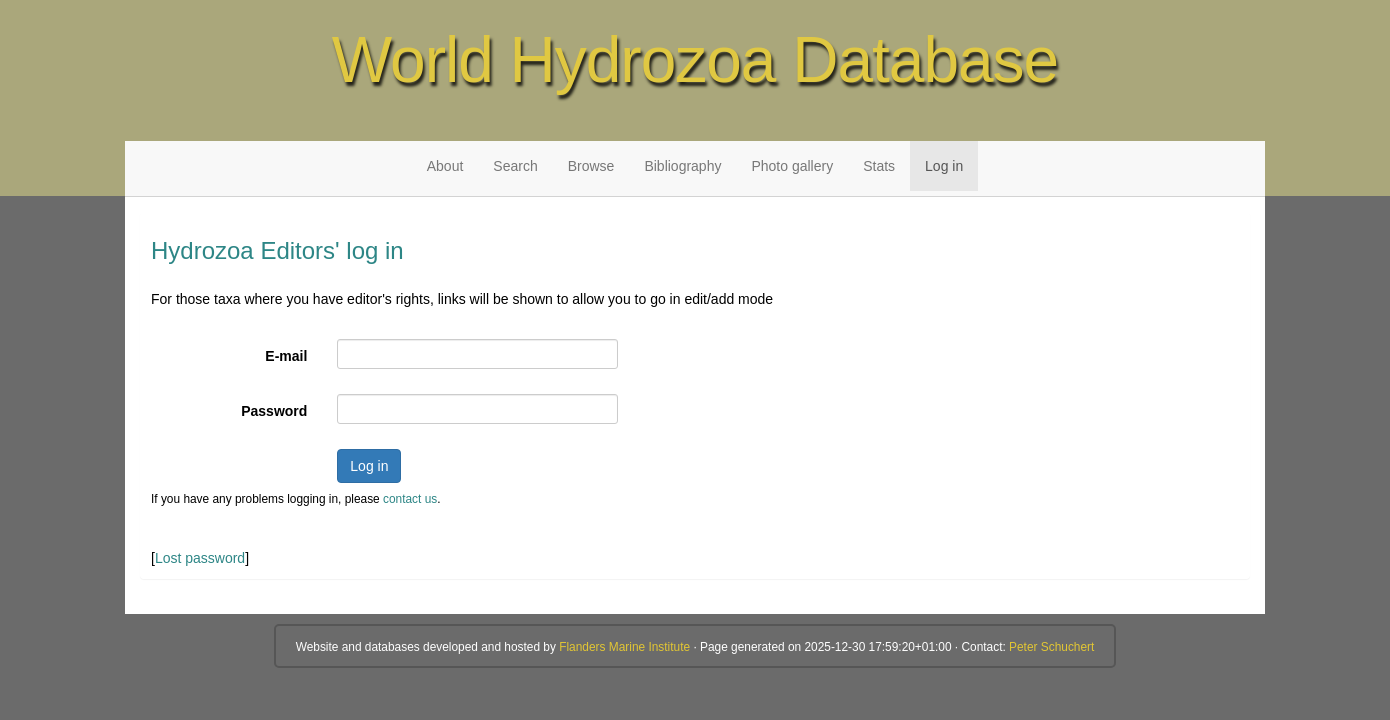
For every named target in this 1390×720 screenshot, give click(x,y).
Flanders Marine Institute (624, 647)
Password (274, 411)
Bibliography (682, 166)
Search (515, 166)
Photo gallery (792, 166)
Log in (944, 166)
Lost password (200, 558)
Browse (591, 166)
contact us (410, 499)
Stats (879, 166)
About (445, 166)
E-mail (286, 356)
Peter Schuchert (1051, 647)
